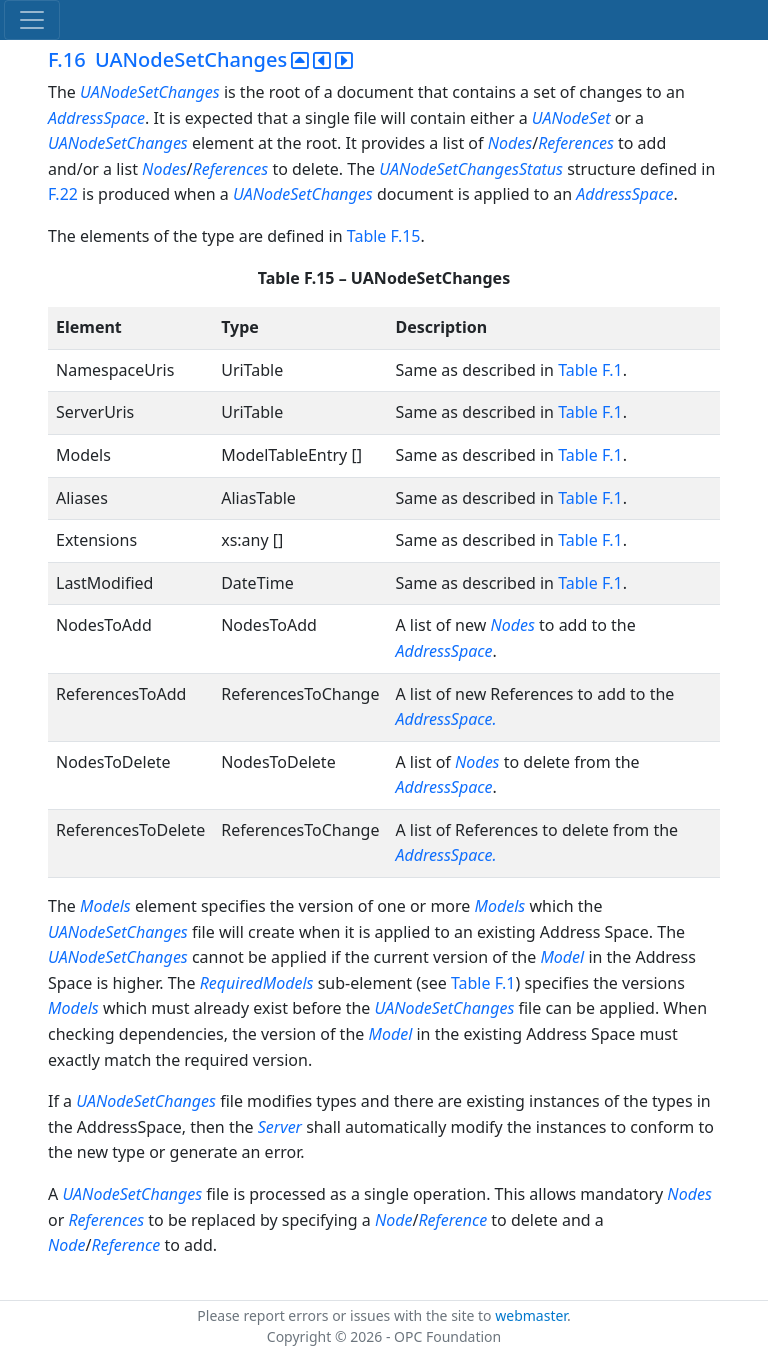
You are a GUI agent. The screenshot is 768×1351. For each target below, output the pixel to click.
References (576, 143)
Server (280, 1127)
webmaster (531, 1315)
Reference (452, 1220)
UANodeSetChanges (150, 92)
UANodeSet (571, 118)
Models (107, 906)
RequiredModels (257, 983)
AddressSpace (96, 118)
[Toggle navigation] (32, 20)
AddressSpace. (445, 719)
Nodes (510, 143)
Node (394, 1220)
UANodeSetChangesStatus (473, 169)
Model (562, 957)
